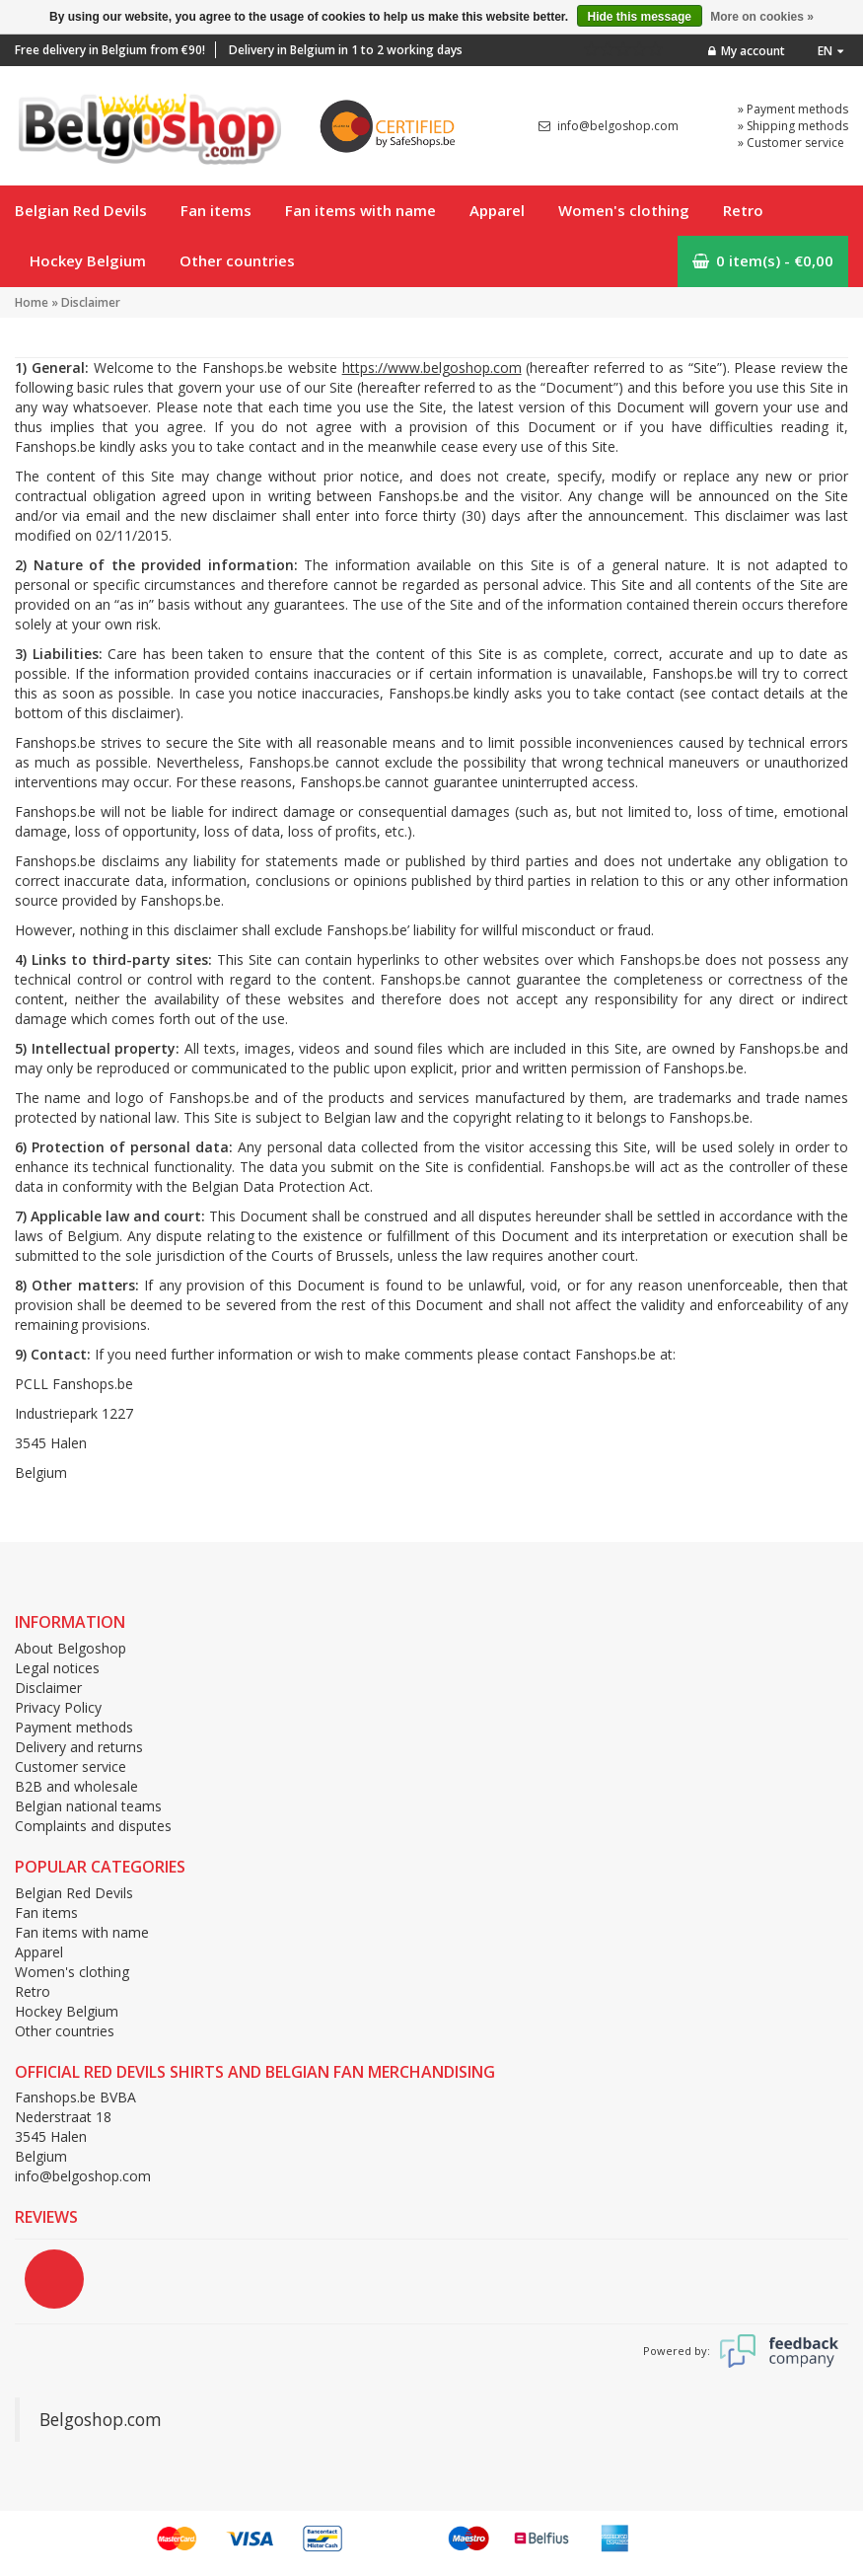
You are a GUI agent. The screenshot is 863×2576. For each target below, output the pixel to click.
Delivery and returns (79, 1746)
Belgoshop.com (100, 2419)
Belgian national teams (88, 1806)
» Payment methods (793, 109)
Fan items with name (360, 210)
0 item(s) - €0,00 (762, 260)
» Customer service (791, 142)
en (830, 50)
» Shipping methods (793, 125)
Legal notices (57, 1667)
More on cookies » (762, 17)
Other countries (237, 260)
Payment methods (74, 1727)
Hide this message (639, 17)
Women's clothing (623, 210)
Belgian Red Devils (81, 210)
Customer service (70, 1766)
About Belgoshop (70, 1648)
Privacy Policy (58, 1707)
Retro (743, 210)
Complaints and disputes (93, 1825)
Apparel (497, 210)
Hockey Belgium (88, 260)
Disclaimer (90, 302)
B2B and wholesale (76, 1786)
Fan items (216, 210)
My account (746, 50)
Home (31, 302)
